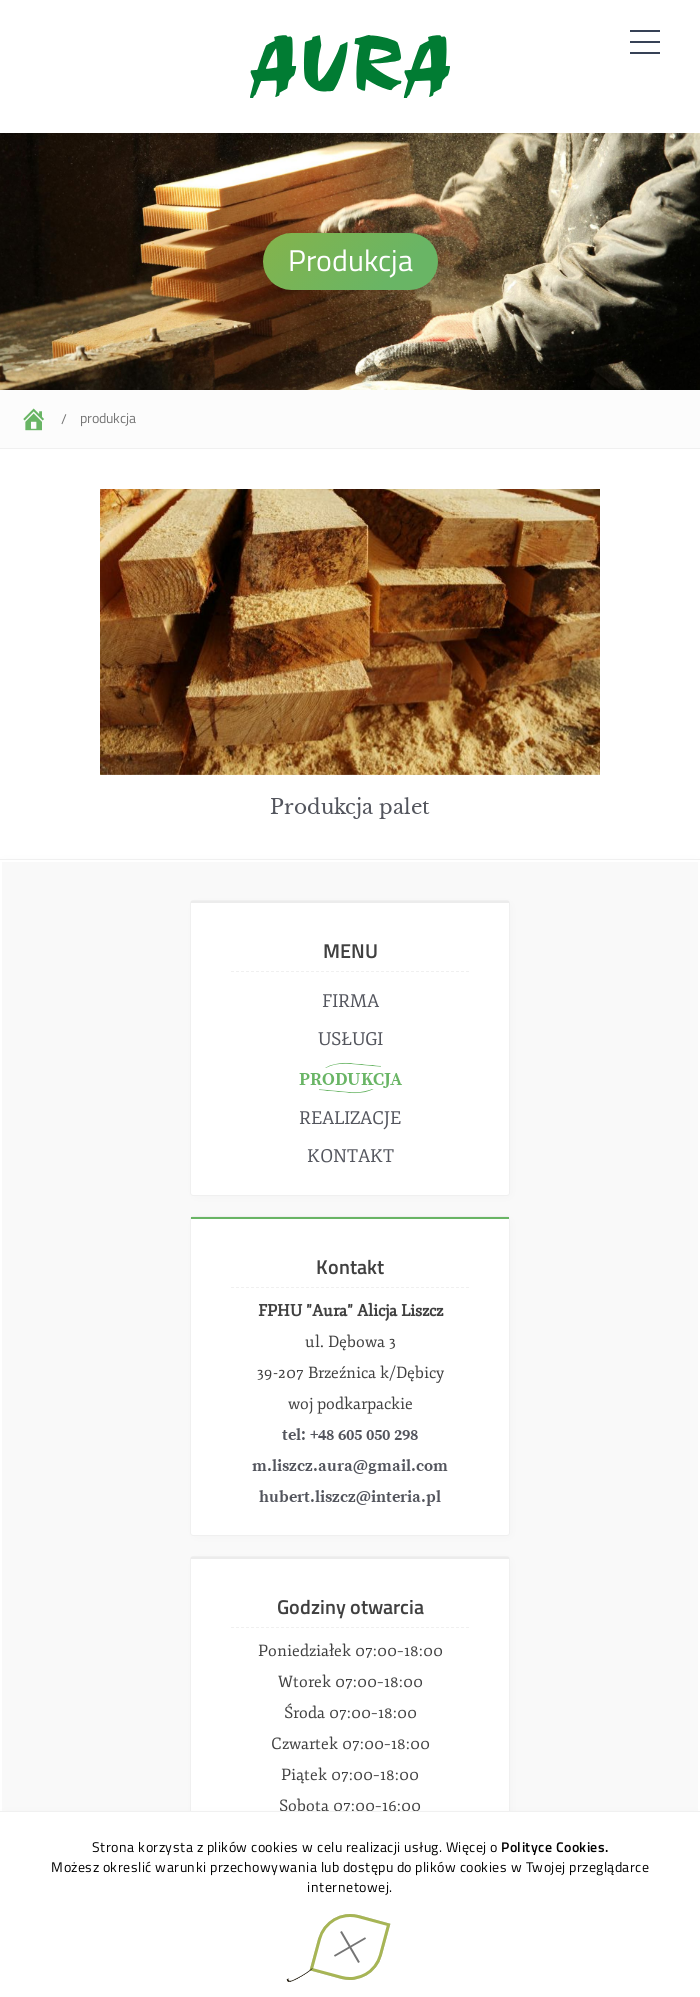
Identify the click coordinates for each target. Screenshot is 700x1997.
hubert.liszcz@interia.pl (350, 1497)
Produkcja (108, 417)
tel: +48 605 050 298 (350, 1435)
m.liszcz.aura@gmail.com (350, 1466)
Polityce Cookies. (555, 1846)
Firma (350, 1001)
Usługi (350, 1039)
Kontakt (350, 1156)
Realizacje (350, 1118)
